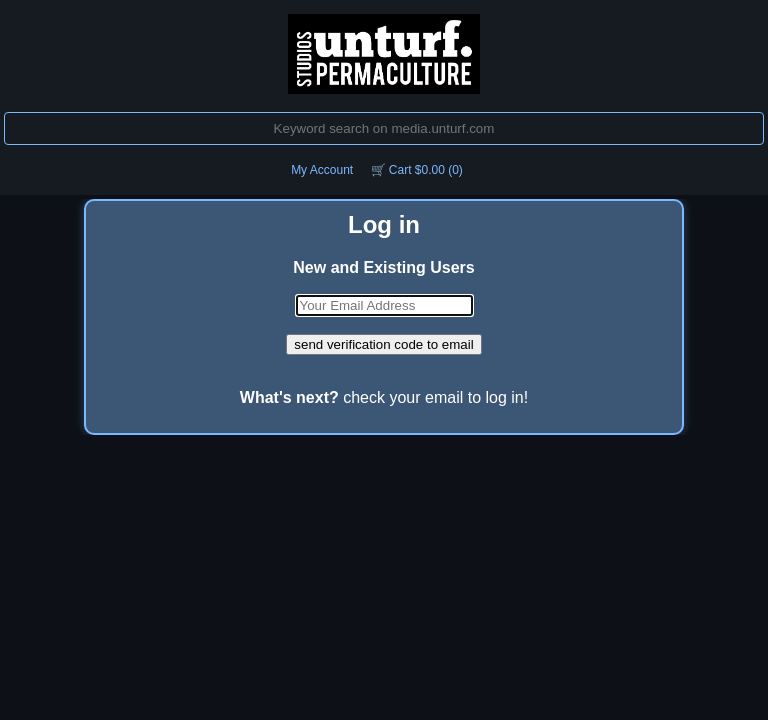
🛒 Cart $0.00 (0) (417, 170)
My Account (322, 170)
